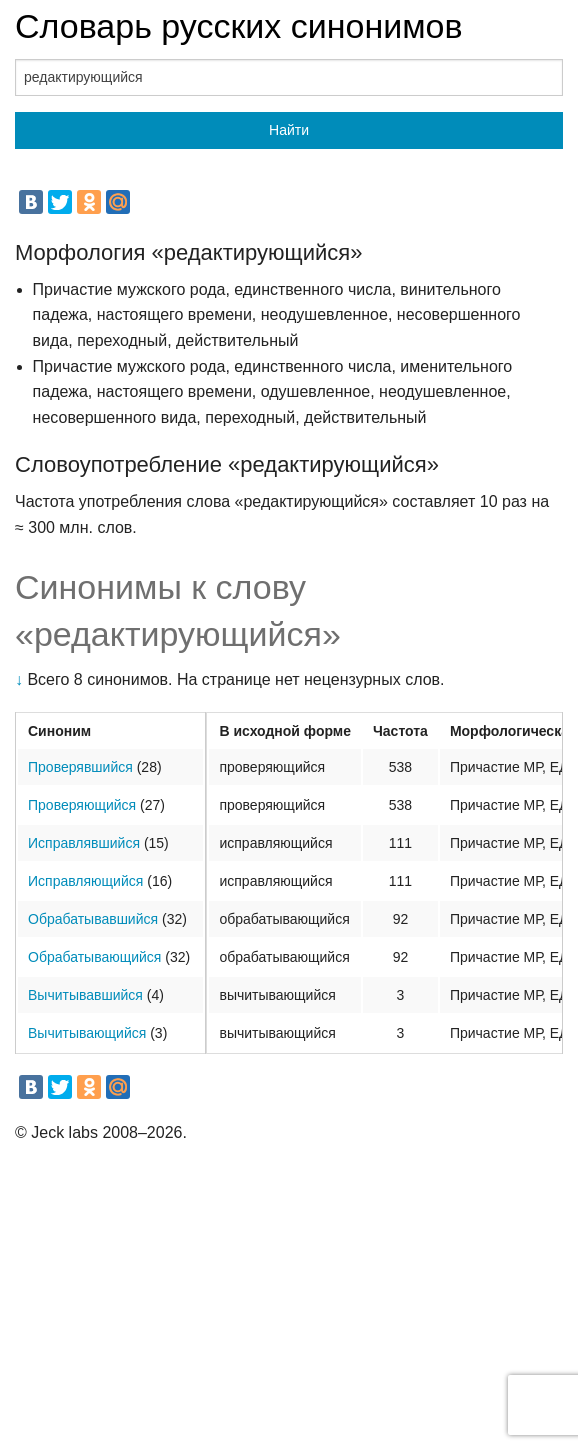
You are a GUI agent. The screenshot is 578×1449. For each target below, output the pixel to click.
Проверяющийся (82, 805)
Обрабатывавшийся (93, 919)
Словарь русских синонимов (239, 26)
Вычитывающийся (87, 1033)
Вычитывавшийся (85, 995)
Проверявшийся (80, 767)
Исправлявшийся (84, 843)
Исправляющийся (85, 881)
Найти (289, 130)
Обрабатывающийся (94, 957)
